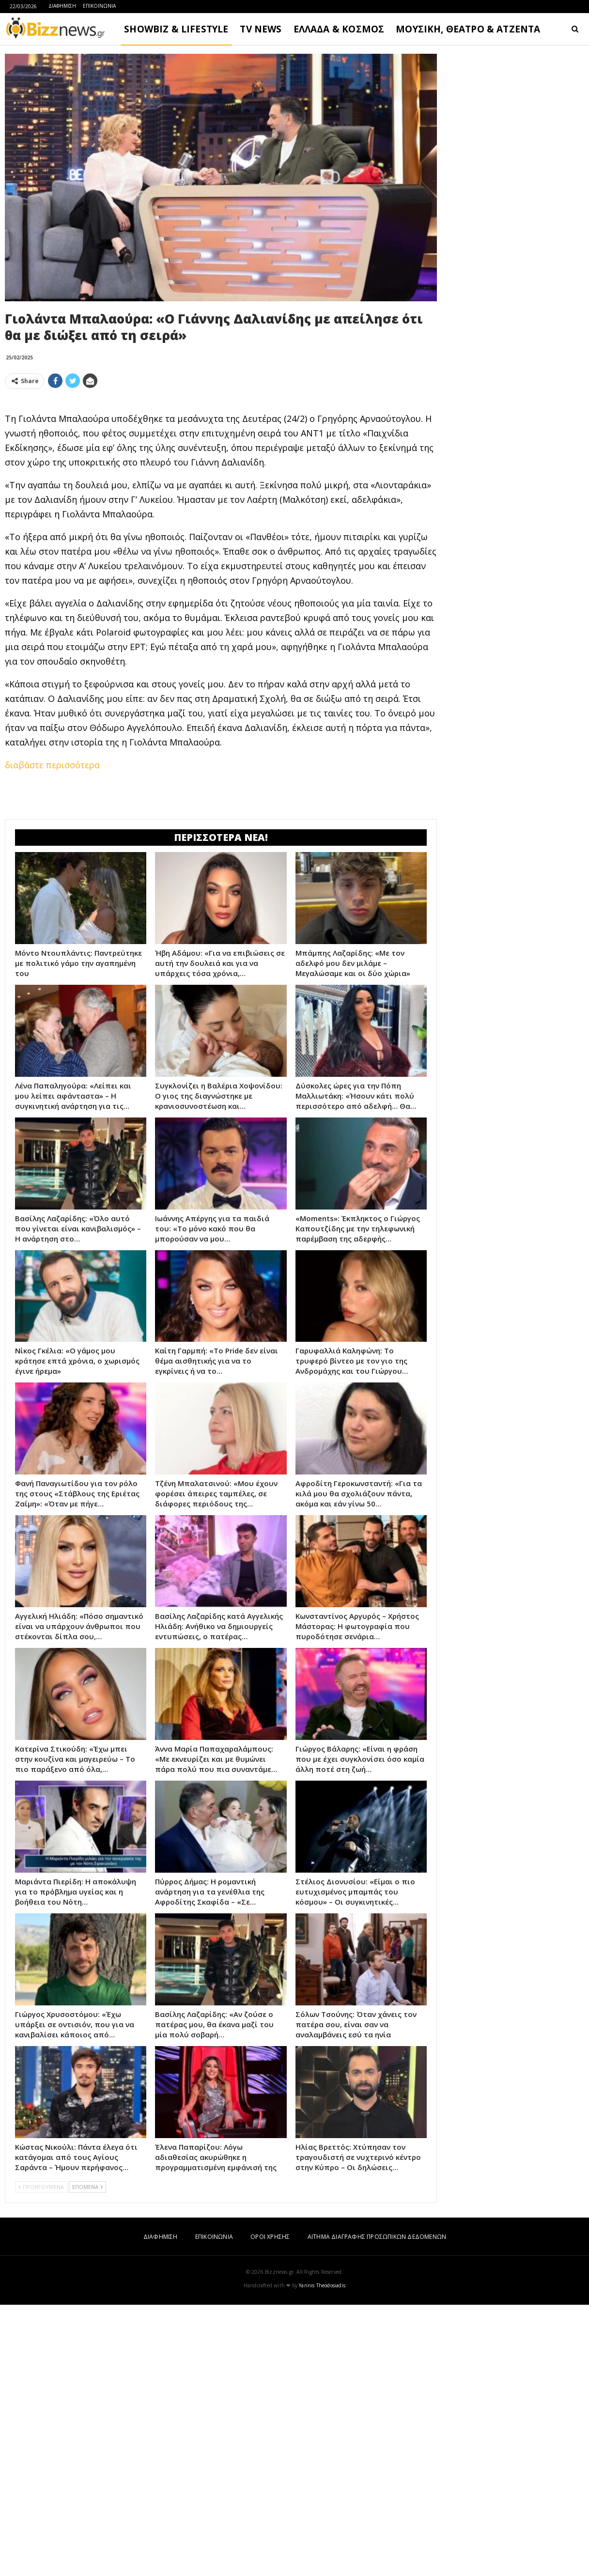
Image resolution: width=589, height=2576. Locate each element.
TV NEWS (260, 29)
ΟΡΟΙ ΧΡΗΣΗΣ (270, 2237)
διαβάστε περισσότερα (52, 765)
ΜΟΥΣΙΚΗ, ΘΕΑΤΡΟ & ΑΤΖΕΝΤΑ (468, 29)
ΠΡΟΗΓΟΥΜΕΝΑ (41, 2186)
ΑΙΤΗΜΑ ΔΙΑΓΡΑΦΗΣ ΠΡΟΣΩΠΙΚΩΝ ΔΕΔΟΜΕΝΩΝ (377, 2237)
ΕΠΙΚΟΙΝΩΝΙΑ (99, 5)
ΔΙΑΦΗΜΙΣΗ (62, 5)
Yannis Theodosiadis (322, 2285)
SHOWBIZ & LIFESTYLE (176, 29)
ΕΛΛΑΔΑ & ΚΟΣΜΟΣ (339, 29)
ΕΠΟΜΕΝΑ (87, 2186)
